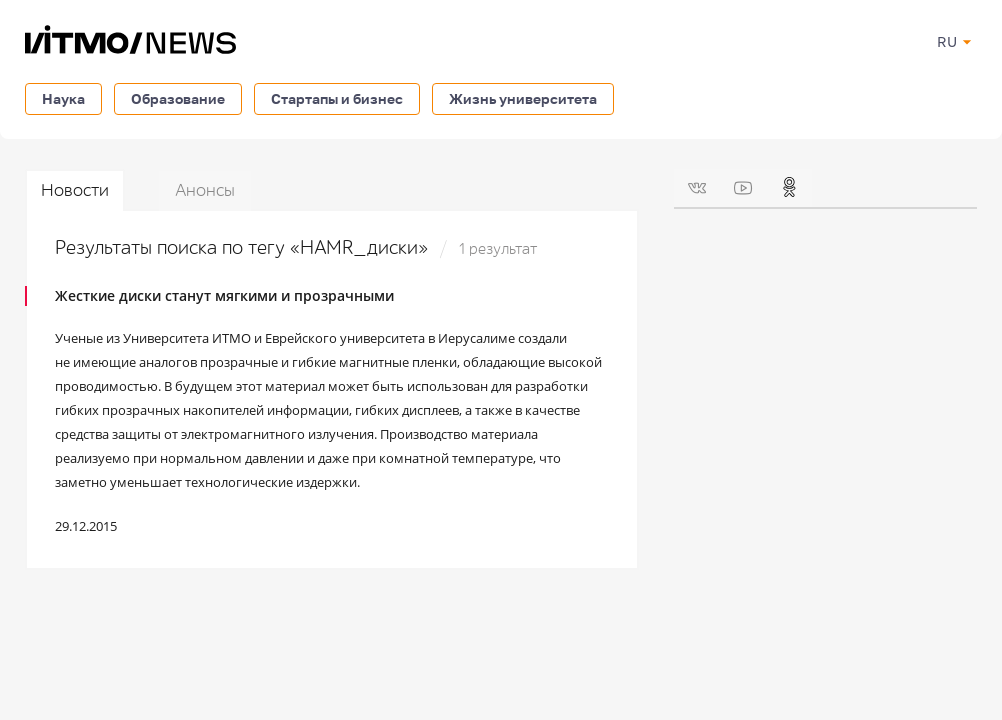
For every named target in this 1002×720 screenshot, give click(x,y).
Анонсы (205, 190)
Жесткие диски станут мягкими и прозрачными (224, 295)
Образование (178, 98)
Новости (75, 190)
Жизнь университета (523, 98)
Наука (63, 98)
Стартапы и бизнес (337, 98)
